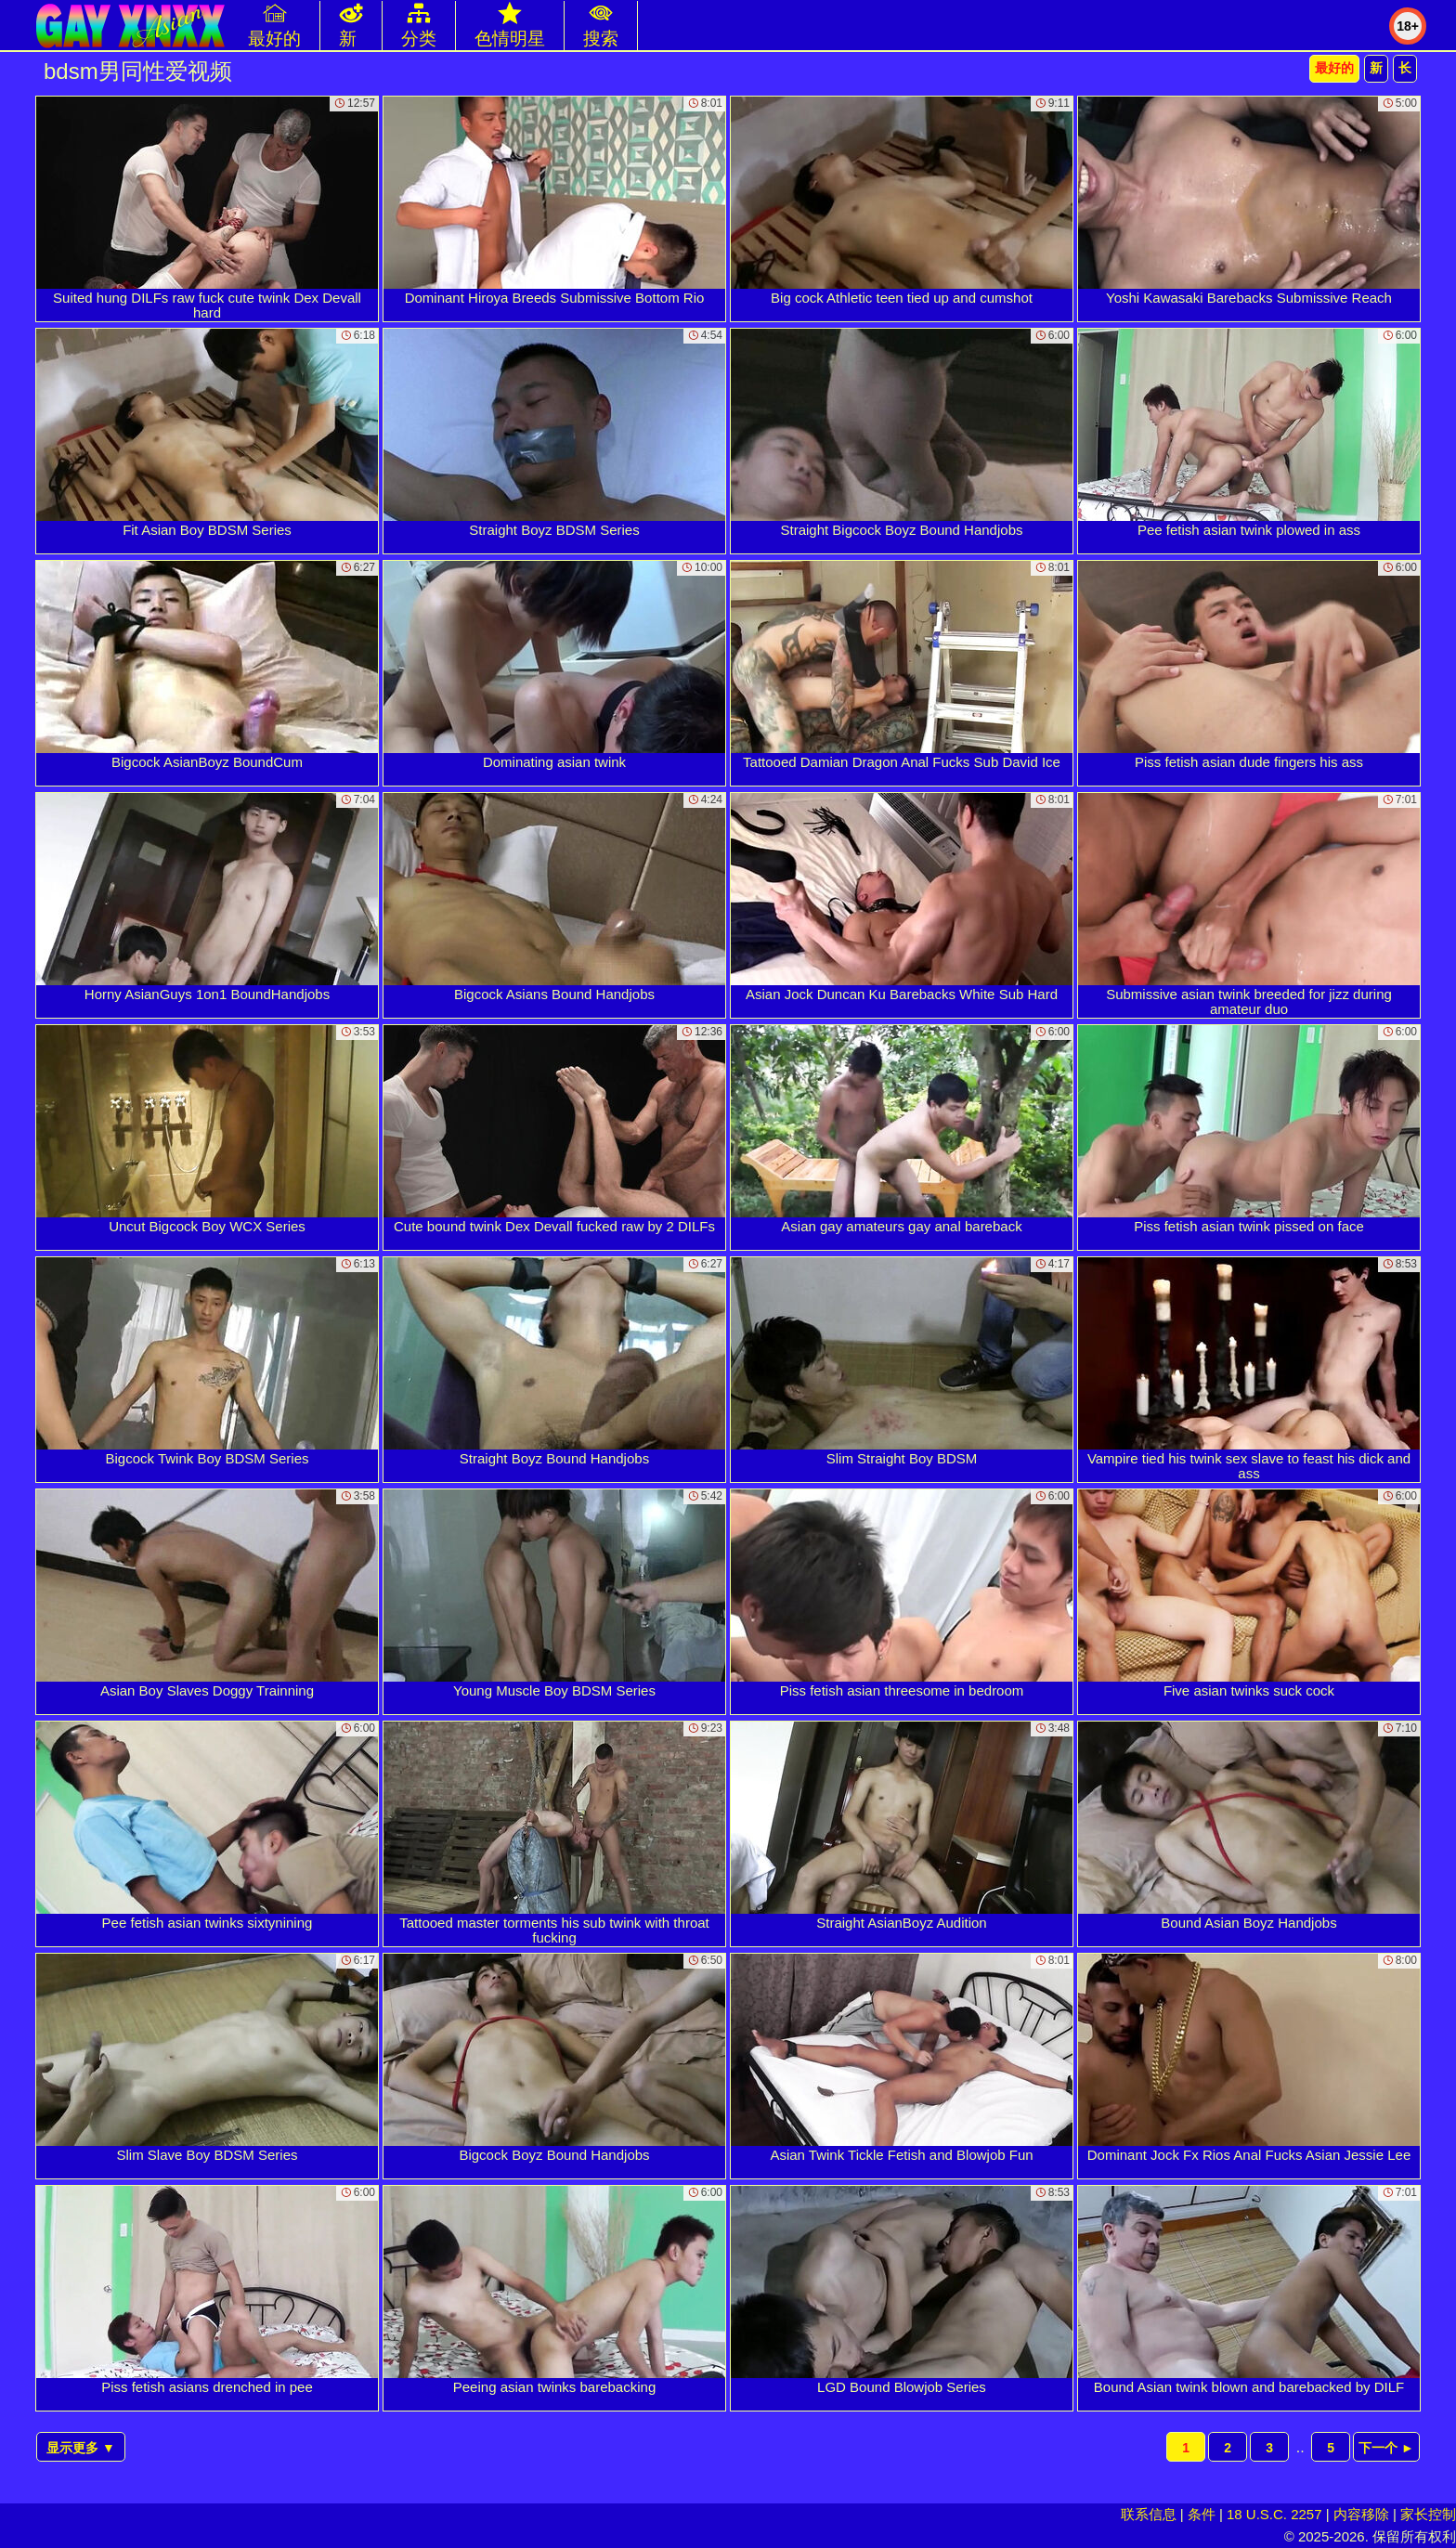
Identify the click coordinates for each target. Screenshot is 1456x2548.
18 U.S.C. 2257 (1274, 2514)
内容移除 (1361, 2514)
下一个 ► (1386, 2447)
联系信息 (1148, 2514)
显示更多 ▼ (80, 2447)
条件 (1202, 2514)
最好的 (1334, 67)
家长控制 (1428, 2514)
